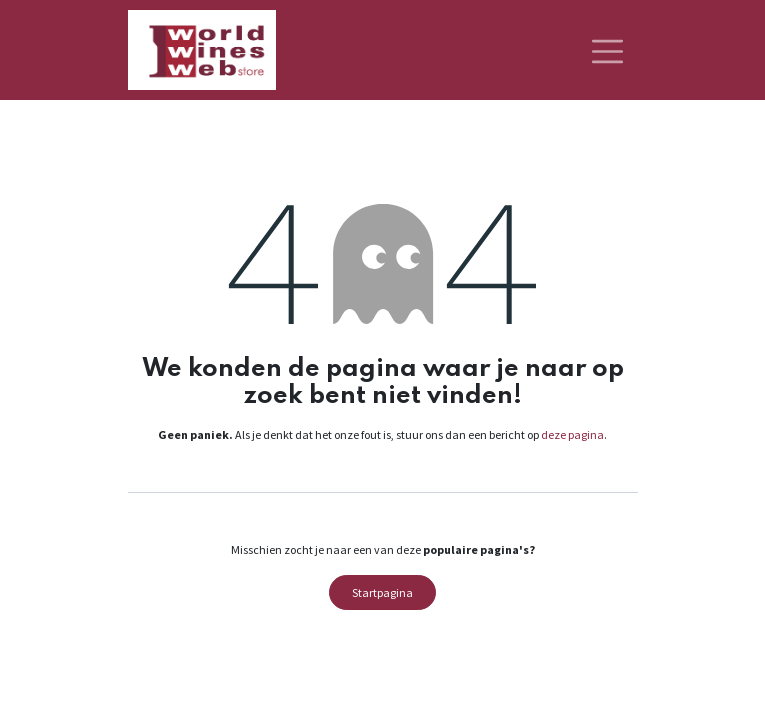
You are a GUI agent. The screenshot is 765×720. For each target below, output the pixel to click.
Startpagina (382, 592)
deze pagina (572, 434)
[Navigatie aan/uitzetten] (607, 50)
